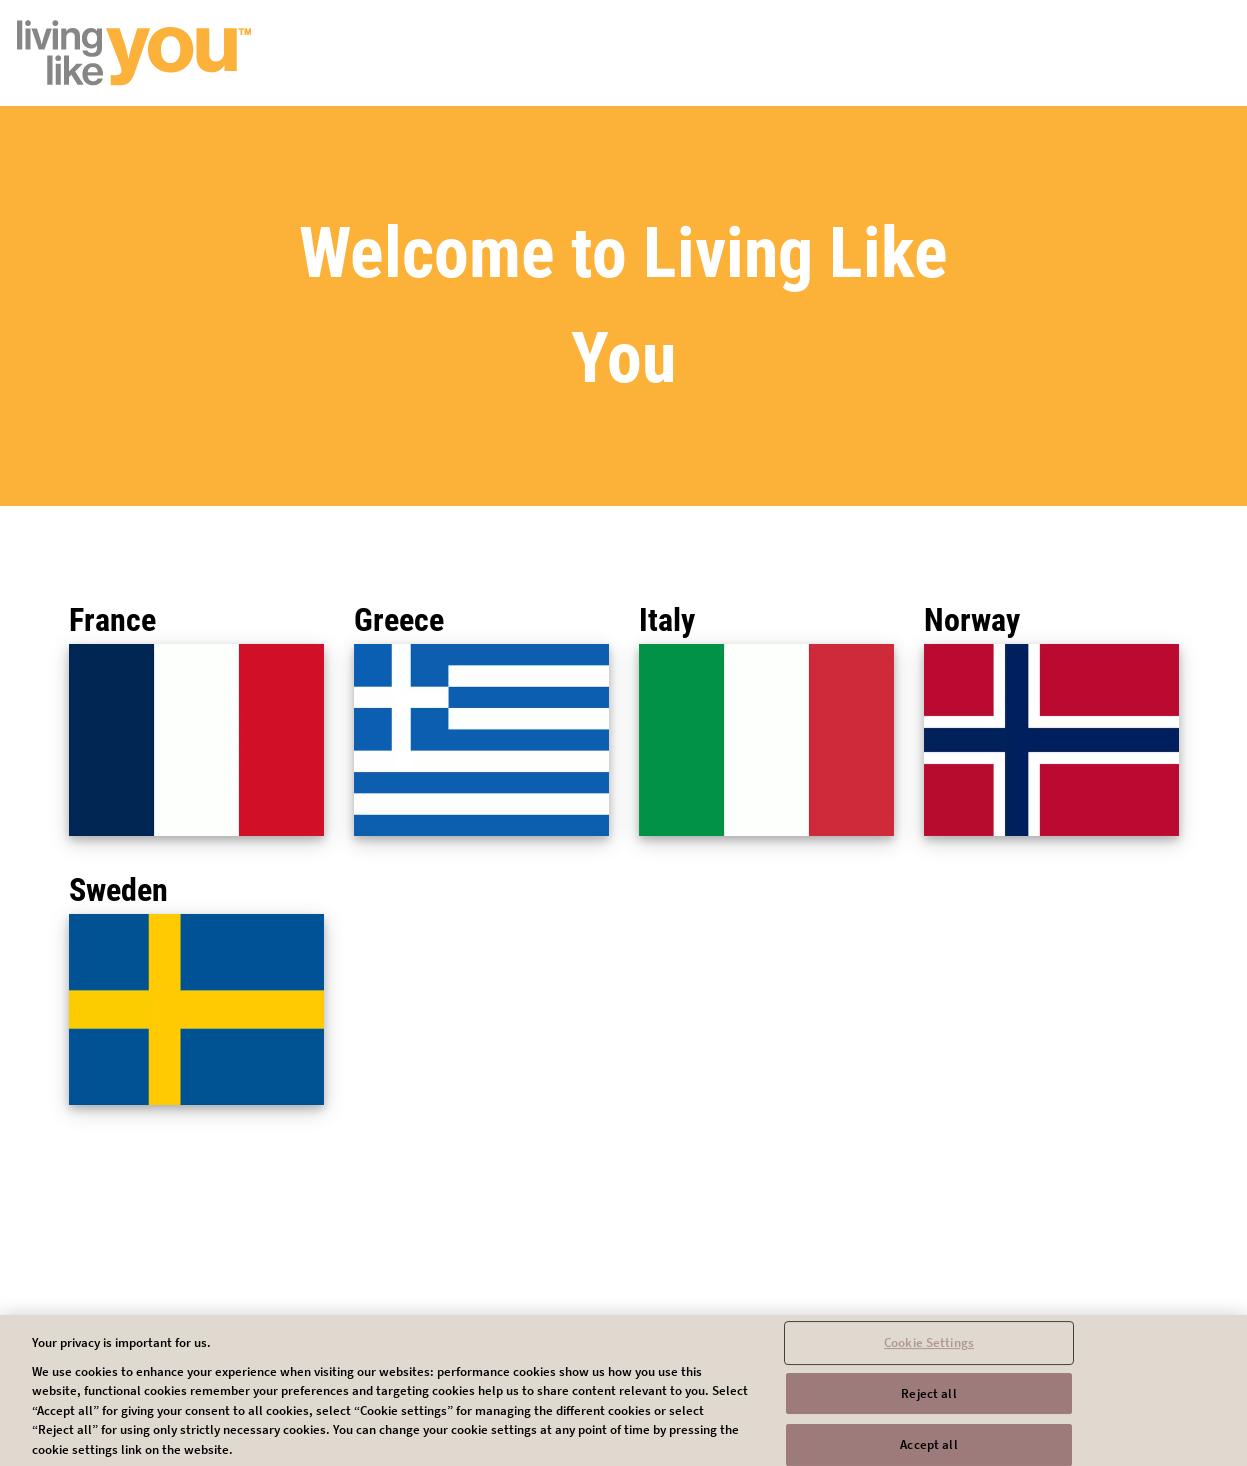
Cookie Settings (929, 1350)
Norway (972, 620)
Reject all (928, 1401)
